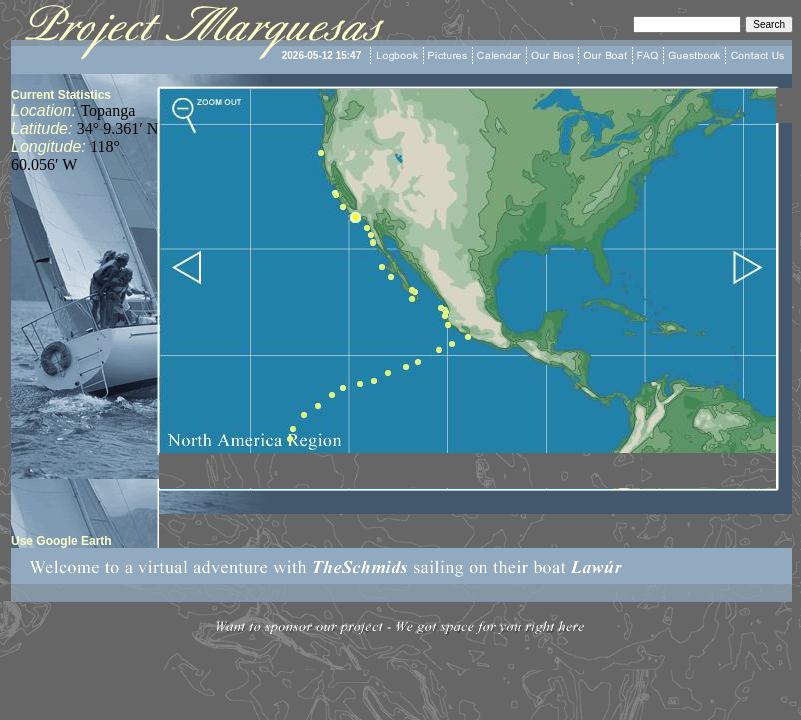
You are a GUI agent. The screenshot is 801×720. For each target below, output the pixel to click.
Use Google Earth (61, 541)
